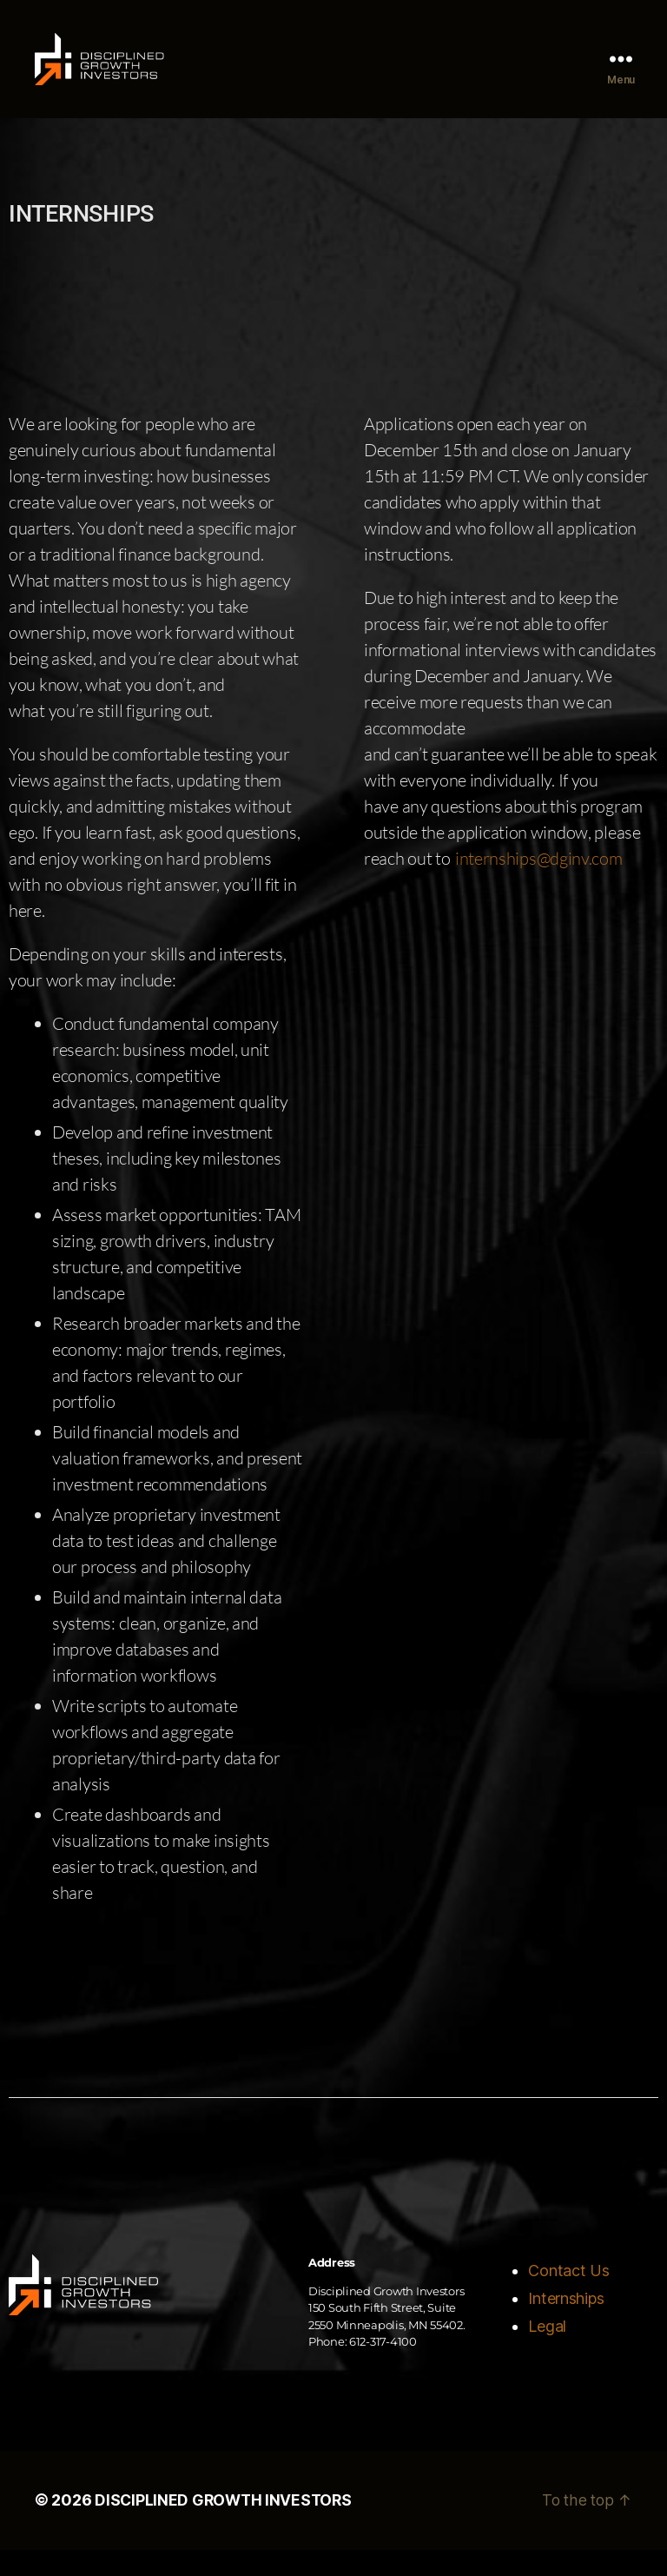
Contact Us (568, 2297)
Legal (547, 2353)
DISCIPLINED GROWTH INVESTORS (225, 2527)
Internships (566, 2325)
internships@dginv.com (539, 885)
